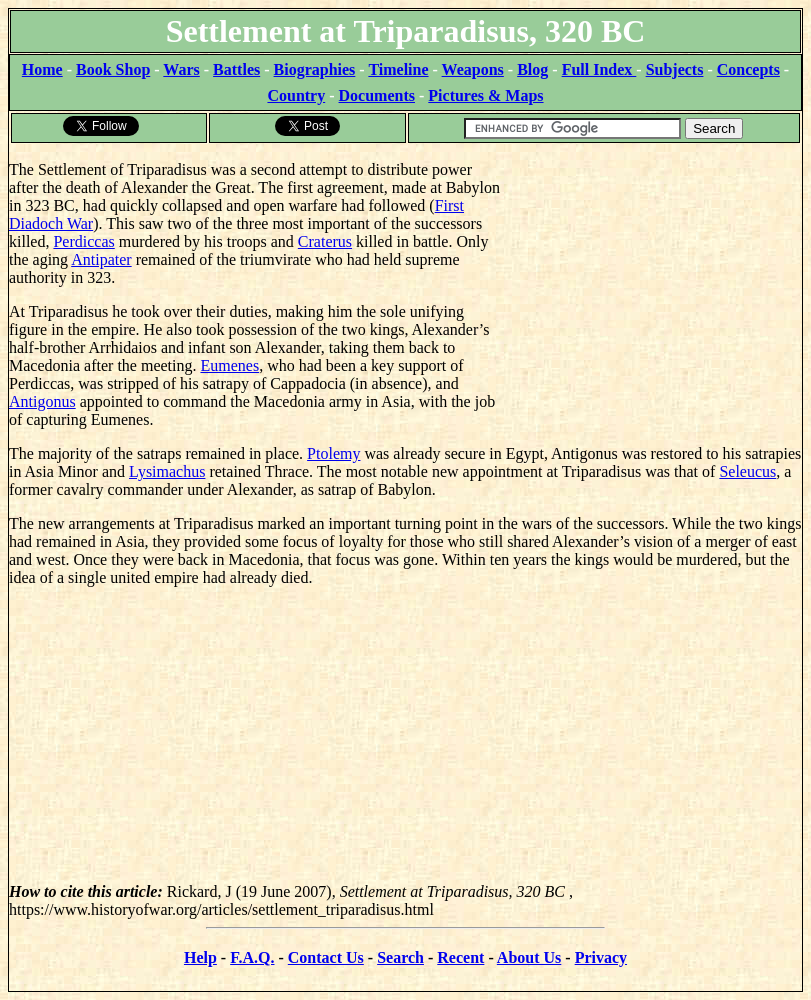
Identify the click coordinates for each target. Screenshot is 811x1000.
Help (200, 957)
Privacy (601, 957)
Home (42, 69)
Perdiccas (83, 241)
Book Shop (113, 69)
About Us (529, 957)
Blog (532, 69)
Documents (377, 95)
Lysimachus (167, 471)
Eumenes (229, 365)
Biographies (315, 69)
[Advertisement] (651, 270)
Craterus (325, 241)
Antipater (101, 259)
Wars (181, 69)
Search (400, 957)
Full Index (599, 69)
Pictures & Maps (485, 95)
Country (296, 95)
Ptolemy (333, 453)
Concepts (748, 69)
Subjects (675, 69)
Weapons (473, 69)
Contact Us (326, 957)
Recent (460, 957)
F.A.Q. (252, 957)
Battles (236, 69)
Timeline (398, 69)
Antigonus (42, 401)
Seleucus (747, 471)
